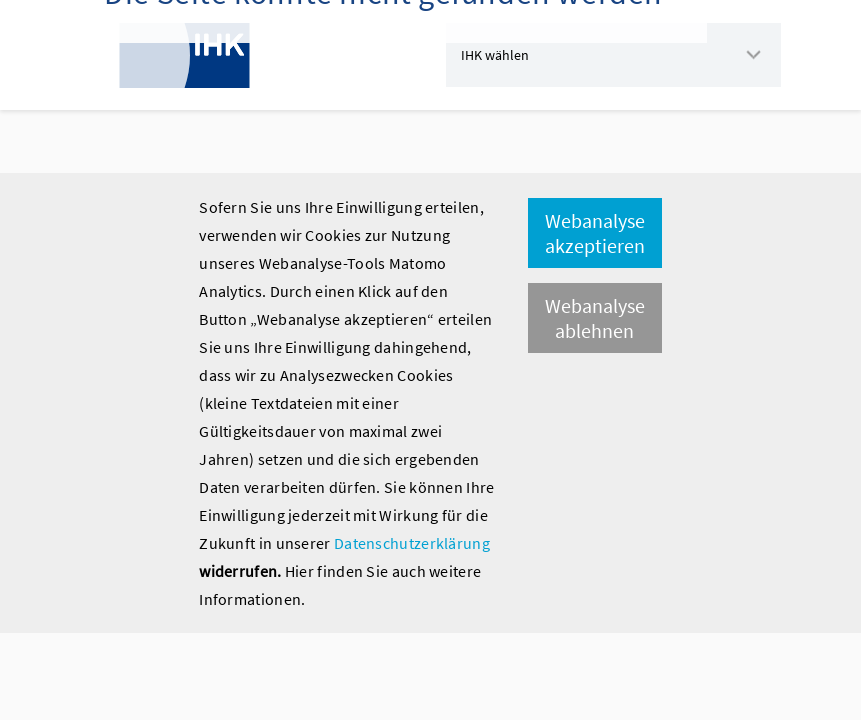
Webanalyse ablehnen (595, 318)
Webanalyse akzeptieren (595, 233)
